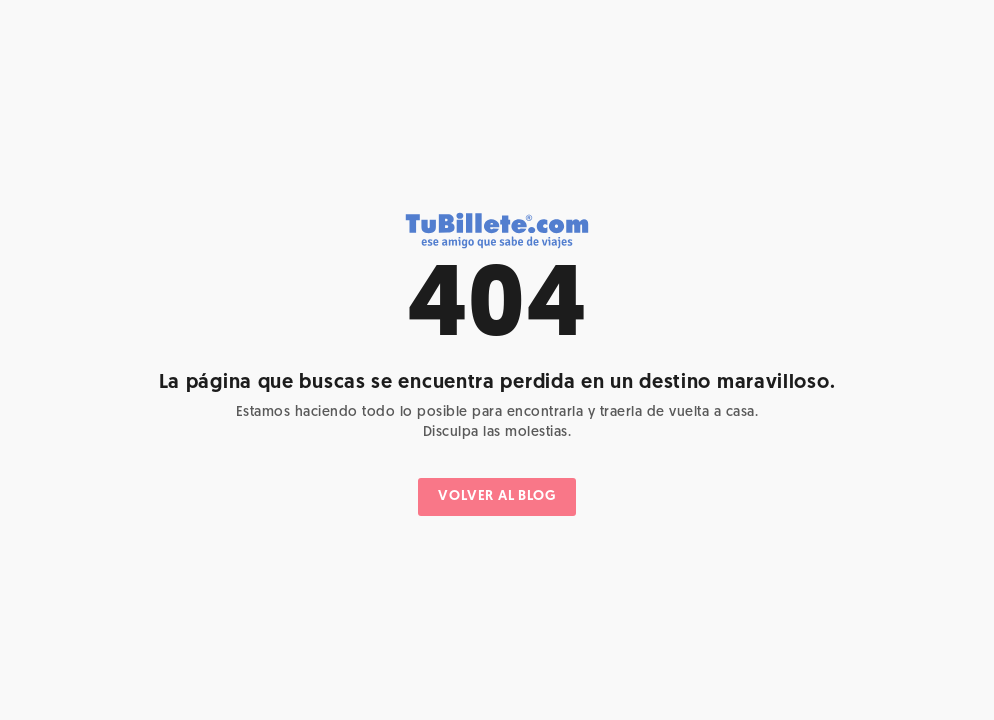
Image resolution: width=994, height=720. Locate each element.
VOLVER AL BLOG (496, 496)
